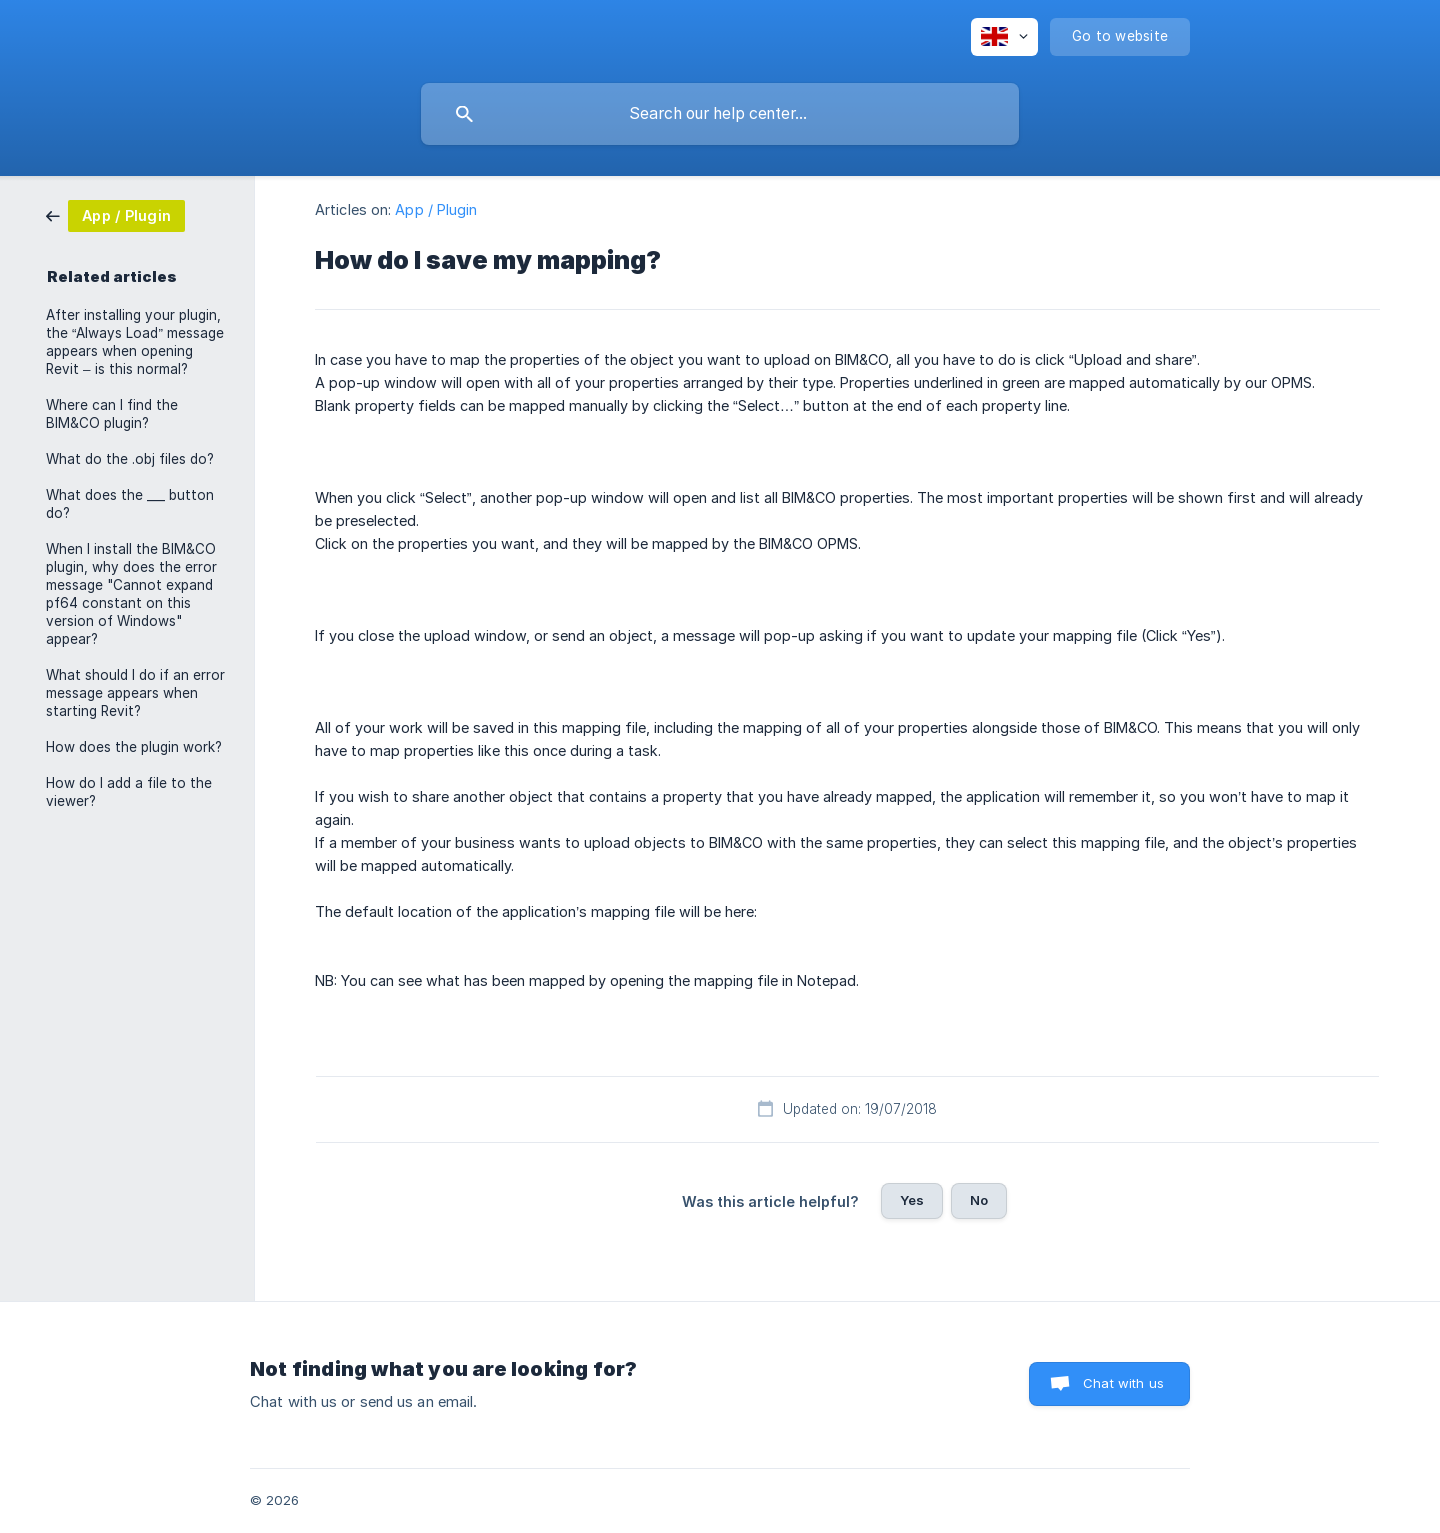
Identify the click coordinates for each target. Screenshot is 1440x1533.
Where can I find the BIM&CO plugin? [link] (112, 414)
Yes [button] (912, 1200)
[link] (115, 214)
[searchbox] (720, 114)
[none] (1004, 37)
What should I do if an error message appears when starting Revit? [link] (135, 693)
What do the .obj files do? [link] (130, 459)
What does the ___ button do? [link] (130, 504)
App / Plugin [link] (436, 209)
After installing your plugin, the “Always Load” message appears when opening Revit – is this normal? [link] (135, 342)
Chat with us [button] (1123, 1383)
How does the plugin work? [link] (134, 747)
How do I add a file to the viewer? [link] (129, 792)
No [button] (979, 1200)
